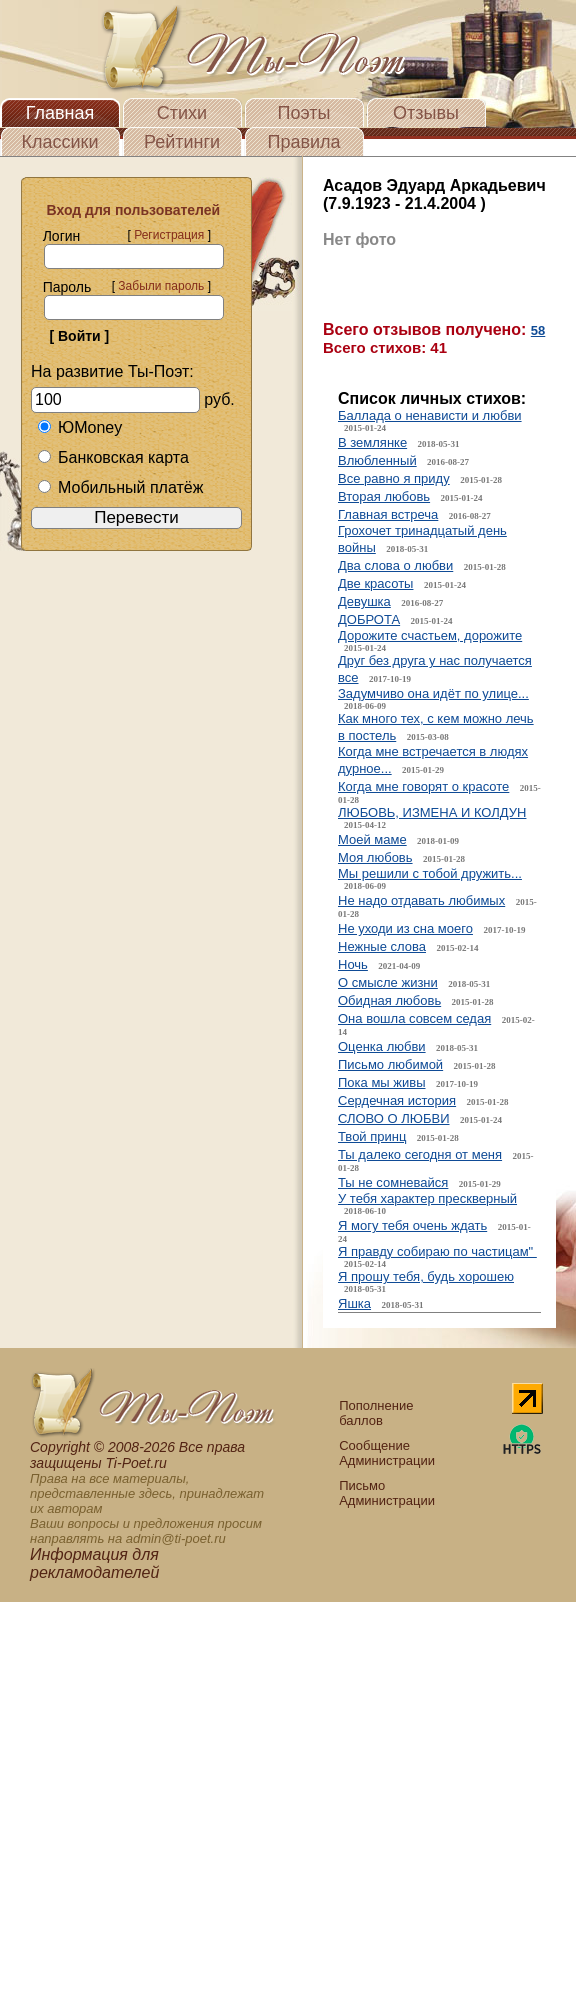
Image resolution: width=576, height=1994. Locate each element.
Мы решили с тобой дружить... (430, 873)
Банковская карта (113, 457)
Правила (303, 142)
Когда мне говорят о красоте (423, 786)
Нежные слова (382, 946)
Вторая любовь (384, 496)
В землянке (372, 442)
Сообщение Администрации (387, 1453)
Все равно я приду (394, 478)
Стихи (182, 113)
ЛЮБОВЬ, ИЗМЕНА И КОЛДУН (432, 812)
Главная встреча (388, 514)
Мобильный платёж (120, 487)
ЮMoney (79, 427)
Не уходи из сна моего (405, 928)
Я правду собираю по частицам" (437, 1251)
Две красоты (375, 583)
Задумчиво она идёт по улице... (433, 693)
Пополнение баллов (376, 1413)
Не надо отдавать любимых (421, 900)
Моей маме (372, 839)
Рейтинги (182, 142)
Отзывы (426, 113)
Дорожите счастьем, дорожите (430, 635)
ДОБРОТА (369, 619)
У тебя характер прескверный (427, 1198)
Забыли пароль (161, 286)
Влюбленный (377, 460)
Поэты (304, 113)
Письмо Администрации (387, 1493)
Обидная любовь (389, 1000)
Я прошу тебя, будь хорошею (426, 1276)
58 (538, 330)
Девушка (364, 601)
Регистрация (169, 235)
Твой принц (372, 1136)
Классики (60, 142)
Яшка (354, 1303)
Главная (60, 113)
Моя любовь (375, 857)
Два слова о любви (395, 565)
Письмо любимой (390, 1064)
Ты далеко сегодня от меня (420, 1154)
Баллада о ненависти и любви (430, 415)
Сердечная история (397, 1100)
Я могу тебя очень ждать (412, 1225)
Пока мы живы (382, 1082)
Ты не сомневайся (393, 1182)
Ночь (353, 964)
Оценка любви (382, 1046)
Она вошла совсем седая (414, 1018)
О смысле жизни (388, 982)
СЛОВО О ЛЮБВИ (394, 1118)
